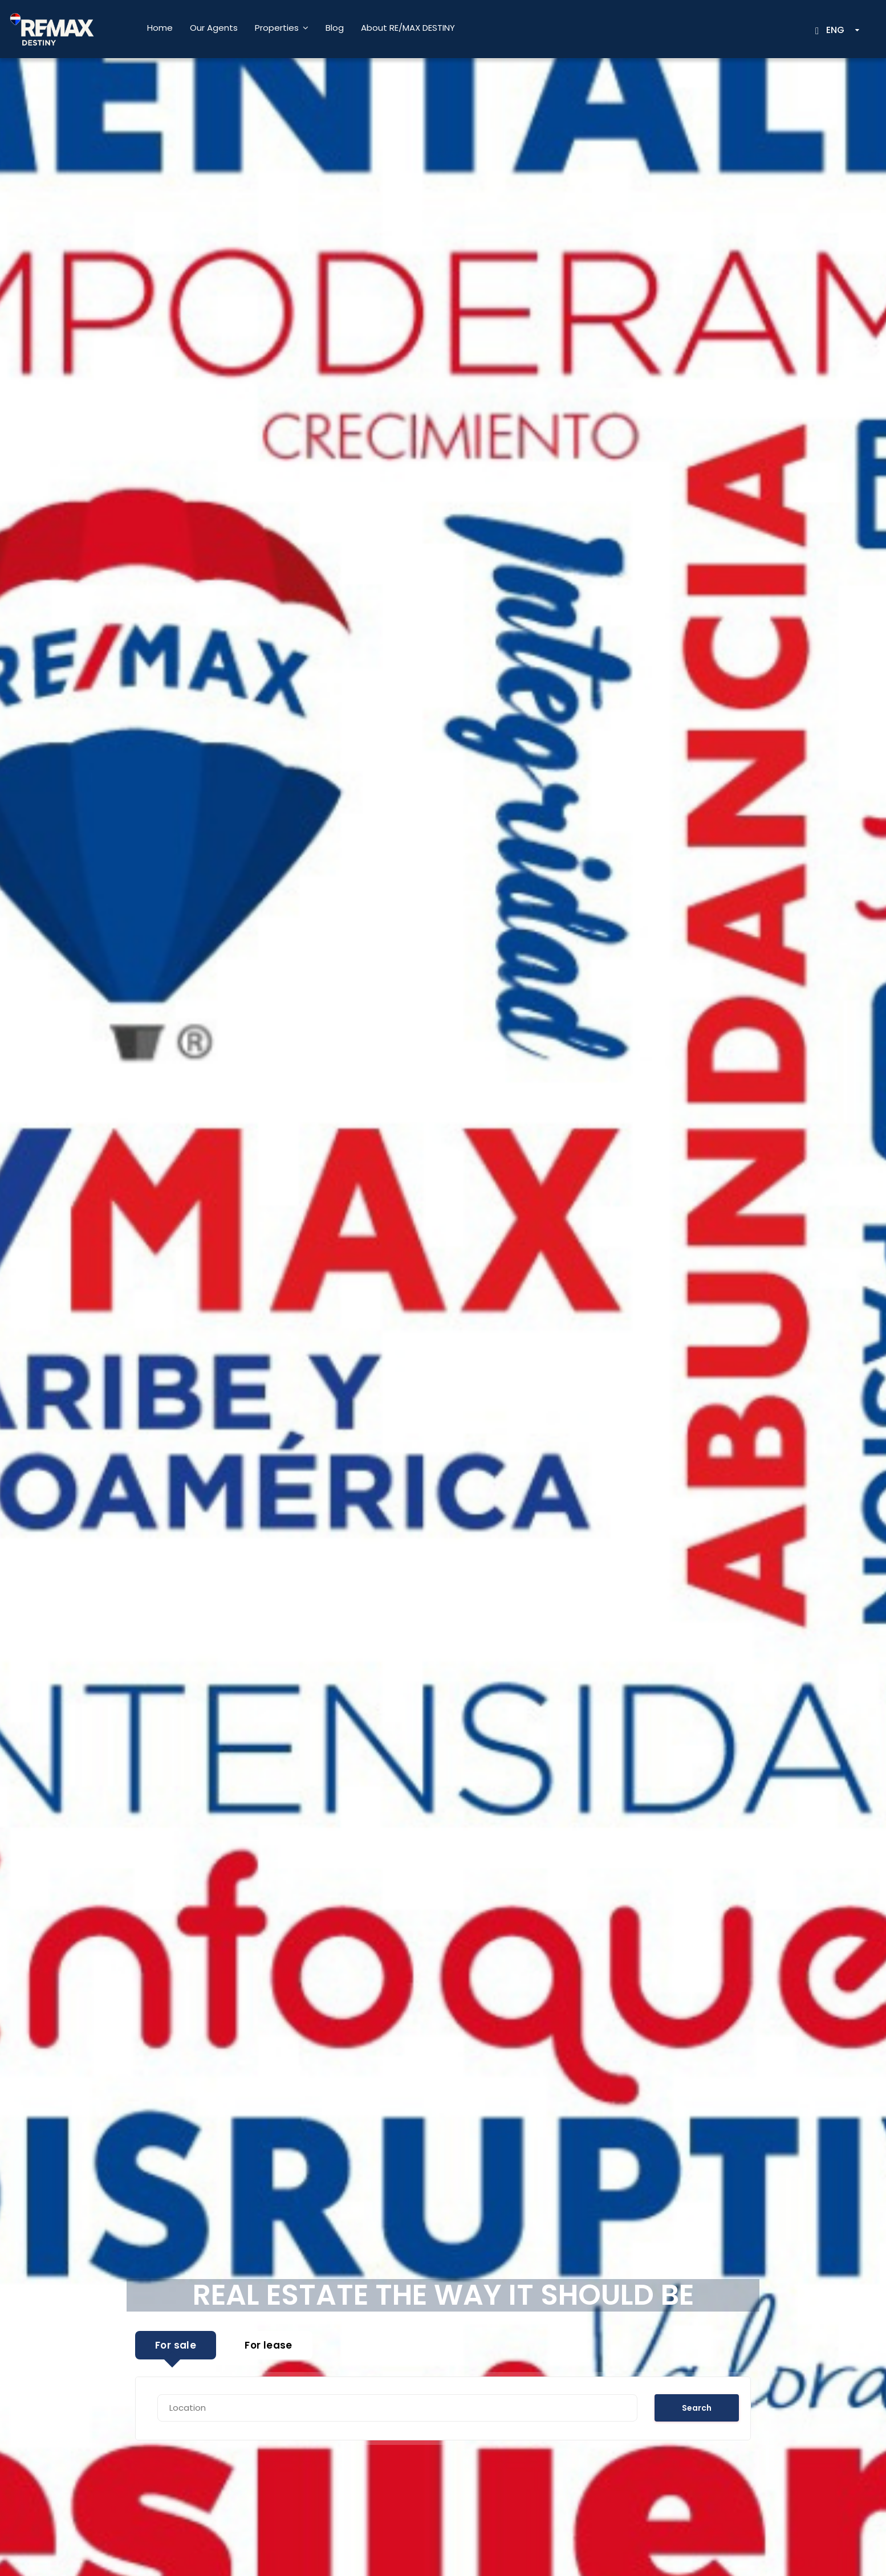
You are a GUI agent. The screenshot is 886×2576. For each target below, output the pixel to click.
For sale (175, 2345)
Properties (277, 28)
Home (160, 28)
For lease (268, 2345)
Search (697, 2408)
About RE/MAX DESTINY (408, 28)
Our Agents (214, 28)
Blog (335, 28)
